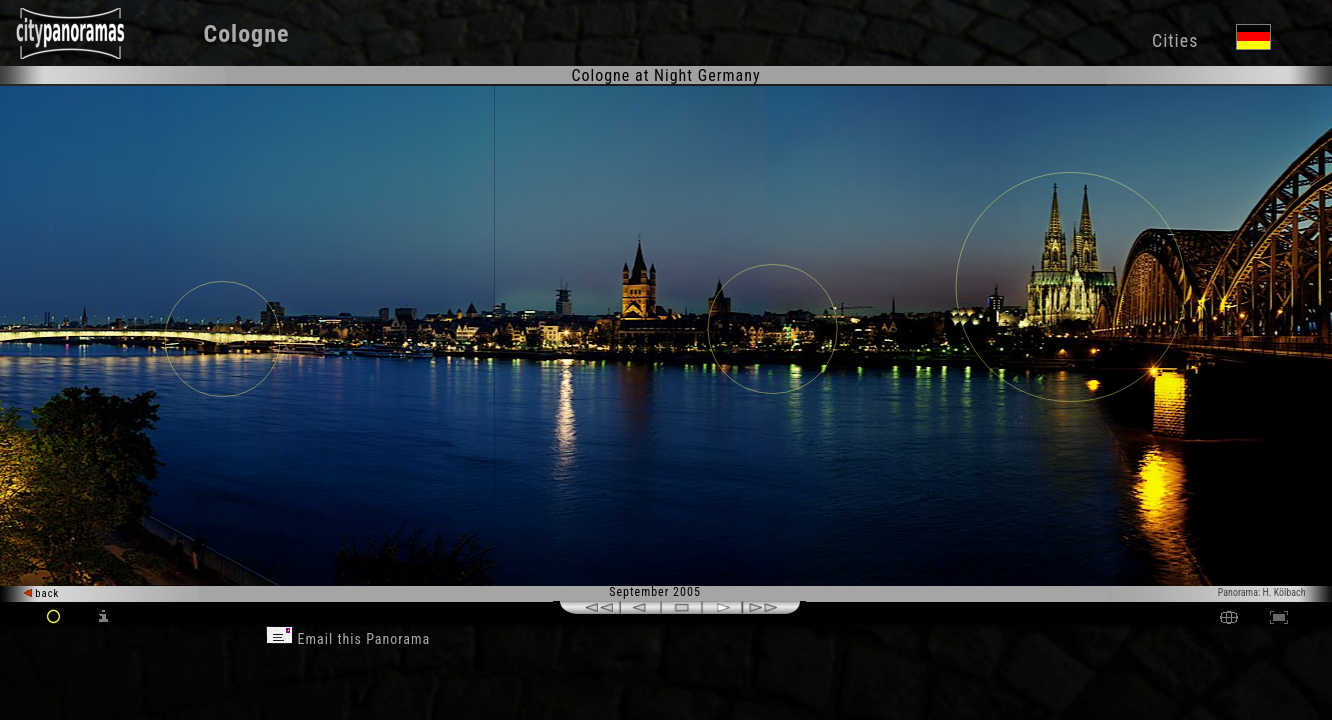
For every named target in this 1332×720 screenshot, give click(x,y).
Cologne (246, 34)
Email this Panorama (348, 639)
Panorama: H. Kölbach (1262, 592)
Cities (1175, 40)
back (42, 593)
